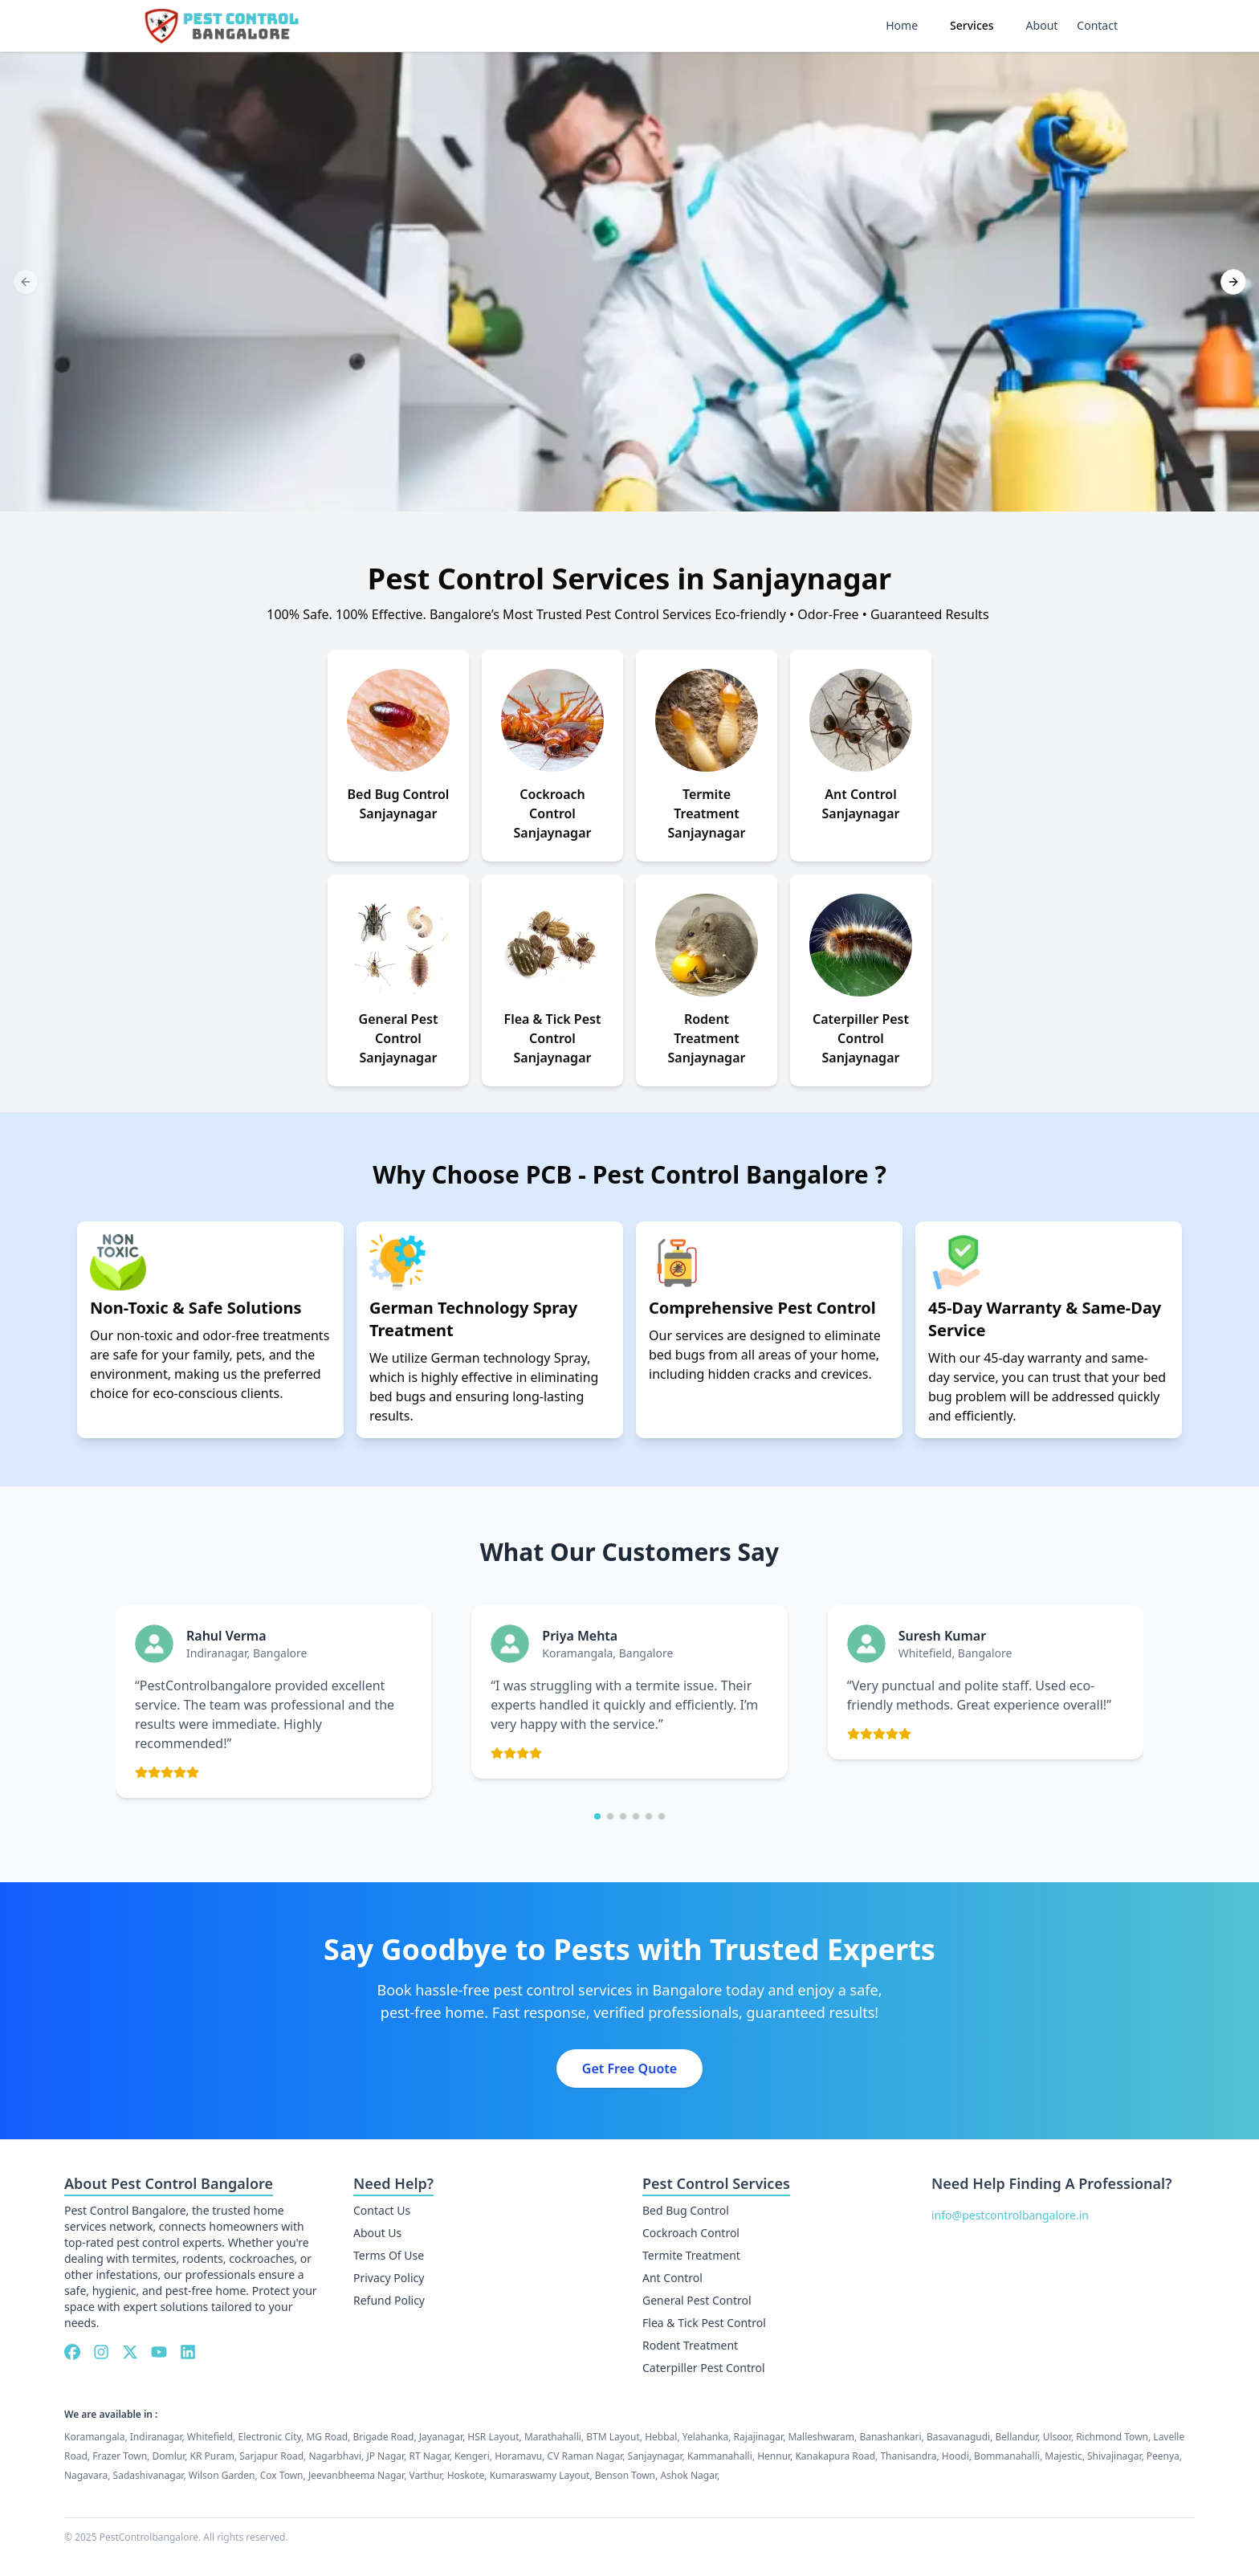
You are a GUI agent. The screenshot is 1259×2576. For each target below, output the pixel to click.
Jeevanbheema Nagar (356, 2475)
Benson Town (625, 2475)
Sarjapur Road (271, 2456)
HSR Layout (493, 2437)
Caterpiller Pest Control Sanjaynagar (861, 1038)
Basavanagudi (958, 2437)
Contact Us (381, 2210)
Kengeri (472, 2456)
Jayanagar (440, 2437)
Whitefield (210, 2437)
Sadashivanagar (148, 2475)
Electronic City (269, 2437)
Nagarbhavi (334, 2456)
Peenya (1163, 2456)
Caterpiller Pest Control (703, 2367)
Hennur (773, 2456)
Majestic (1063, 2456)
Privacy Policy (388, 2277)
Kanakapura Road (835, 2456)
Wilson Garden (222, 2475)
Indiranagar (156, 2437)
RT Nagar (429, 2456)
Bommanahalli (1007, 2456)
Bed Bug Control (685, 2210)
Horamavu (518, 2456)
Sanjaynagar (655, 2456)
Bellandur (1017, 2437)
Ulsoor (1057, 2437)
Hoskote (466, 2475)
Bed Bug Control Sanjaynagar (399, 803)
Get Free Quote (629, 2068)
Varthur (425, 2475)
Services (972, 25)
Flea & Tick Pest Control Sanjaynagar (552, 1038)
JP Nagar (385, 2456)
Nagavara (86, 2475)
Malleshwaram (821, 2437)
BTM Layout (613, 2437)
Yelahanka (705, 2437)
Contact (1097, 25)
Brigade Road (383, 2437)
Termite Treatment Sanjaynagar (707, 813)
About (1042, 25)
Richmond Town (1112, 2437)
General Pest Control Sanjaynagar (398, 1038)
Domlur (168, 2456)
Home (902, 25)
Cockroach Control (691, 2232)
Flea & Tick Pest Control (704, 2322)
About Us (377, 2232)
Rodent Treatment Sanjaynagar (707, 1038)
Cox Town (282, 2475)
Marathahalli (552, 2437)
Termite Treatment (691, 2255)
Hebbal (661, 2437)
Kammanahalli (719, 2456)
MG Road (327, 2437)
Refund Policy (389, 2300)
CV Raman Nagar (585, 2456)
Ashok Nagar (688, 2475)
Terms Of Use (388, 2255)
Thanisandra (908, 2456)
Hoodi (955, 2456)
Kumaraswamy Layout (540, 2475)
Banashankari (890, 2437)
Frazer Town (119, 2456)
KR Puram (212, 2456)
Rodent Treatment (690, 2345)
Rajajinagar (759, 2437)
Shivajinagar (1114, 2456)
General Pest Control (697, 2300)
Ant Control (672, 2277)
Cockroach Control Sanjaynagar (553, 813)
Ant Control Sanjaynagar (861, 803)
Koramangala (94, 2437)
